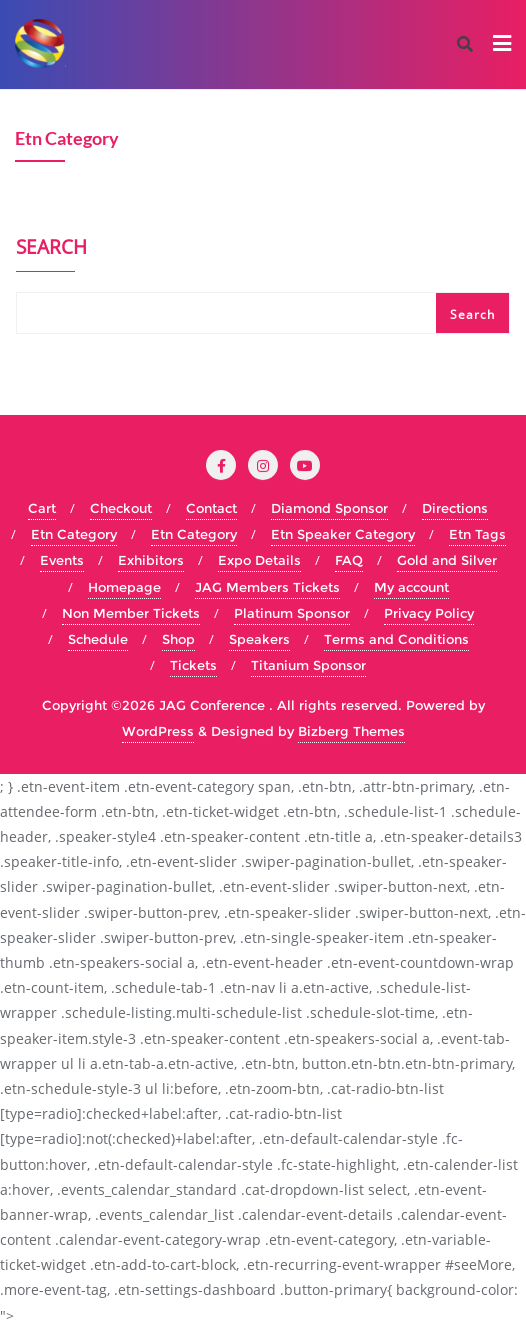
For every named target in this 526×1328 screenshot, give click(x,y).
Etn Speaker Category (343, 534)
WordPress (158, 731)
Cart (42, 508)
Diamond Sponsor (329, 508)
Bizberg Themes (351, 731)
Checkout (121, 508)
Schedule (98, 639)
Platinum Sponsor (292, 613)
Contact (211, 508)
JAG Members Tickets (267, 587)
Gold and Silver (447, 560)
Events (62, 560)
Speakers (259, 639)
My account (411, 587)
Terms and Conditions (396, 639)
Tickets (193, 665)
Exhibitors (151, 560)
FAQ (349, 560)
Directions (455, 508)
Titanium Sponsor (308, 665)
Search (51, 249)
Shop (178, 639)
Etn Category (74, 534)
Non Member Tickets (131, 613)
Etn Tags (477, 534)
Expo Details (259, 560)
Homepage (124, 587)
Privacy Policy (429, 613)
